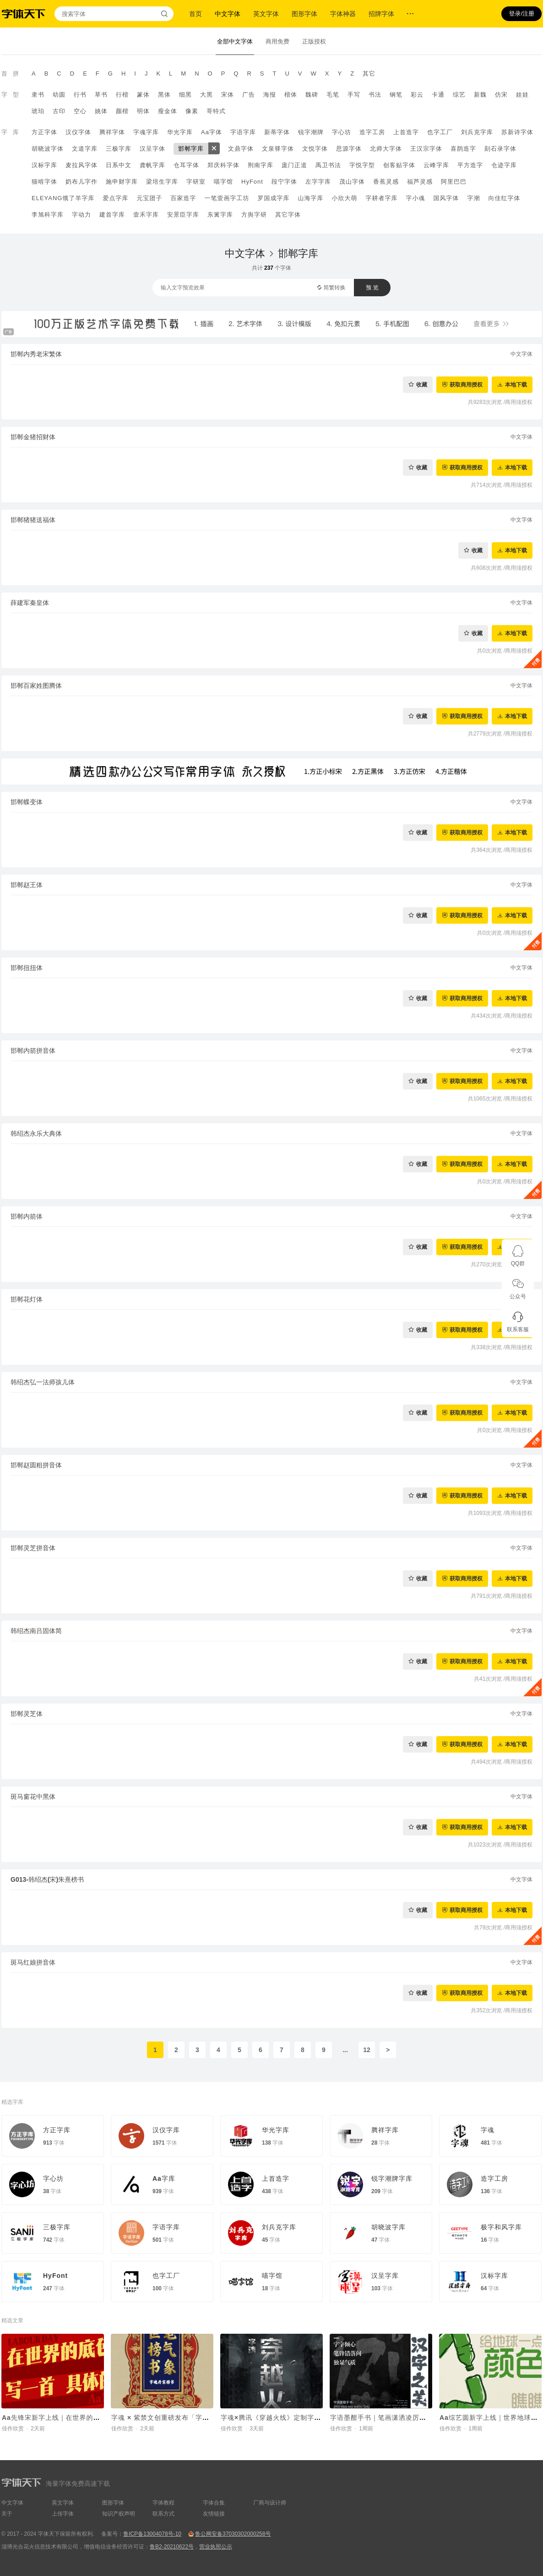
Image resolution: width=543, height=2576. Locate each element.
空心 (80, 111)
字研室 (196, 181)
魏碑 (311, 94)
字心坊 (341, 132)
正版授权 (314, 41)
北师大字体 (386, 148)
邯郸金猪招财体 (33, 437)
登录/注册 (521, 13)
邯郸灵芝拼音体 (33, 1548)
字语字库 (243, 132)
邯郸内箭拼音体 (33, 1050)
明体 (143, 111)
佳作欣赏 (13, 2428)
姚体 (101, 111)
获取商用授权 (466, 384)
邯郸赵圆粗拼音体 (36, 1465)
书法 (375, 94)
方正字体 (44, 132)
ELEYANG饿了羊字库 (63, 198)
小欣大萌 (344, 198)
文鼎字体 (241, 148)
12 (366, 2049)
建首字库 (112, 214)
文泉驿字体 (278, 148)
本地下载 (516, 384)
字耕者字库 (381, 198)
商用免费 (277, 41)
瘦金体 (167, 111)
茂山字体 (352, 181)
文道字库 (85, 148)
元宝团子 (149, 198)
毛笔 (332, 94)
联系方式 (163, 2514)
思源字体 (349, 148)
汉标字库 (44, 165)
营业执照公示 (215, 2546)
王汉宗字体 (426, 148)
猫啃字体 (44, 181)
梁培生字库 (162, 181)
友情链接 (214, 2514)
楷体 (290, 94)
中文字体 (227, 13)
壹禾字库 (146, 214)
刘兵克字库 (477, 132)
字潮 (473, 198)
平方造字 (470, 165)
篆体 (143, 94)
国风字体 (446, 198)
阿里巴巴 (454, 181)
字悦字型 (362, 165)
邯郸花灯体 (27, 1299)
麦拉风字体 (81, 165)
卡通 (438, 94)
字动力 (81, 214)
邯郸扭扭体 (27, 967)
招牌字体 (381, 13)
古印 (59, 111)
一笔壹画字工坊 (226, 198)
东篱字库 (220, 214)
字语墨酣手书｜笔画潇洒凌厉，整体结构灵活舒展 (405, 2417)
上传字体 (63, 2514)
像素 (191, 111)
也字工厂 (440, 132)
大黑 (206, 94)
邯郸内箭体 (27, 1216)
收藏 (421, 384)
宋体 (227, 94)
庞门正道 (294, 165)
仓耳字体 (186, 165)
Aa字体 (211, 132)
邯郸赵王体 (27, 884)
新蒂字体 (277, 132)
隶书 (38, 94)
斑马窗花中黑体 (33, 1796)
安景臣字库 (183, 214)
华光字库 (180, 132)
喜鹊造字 (463, 148)
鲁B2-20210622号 (172, 2546)
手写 (354, 94)
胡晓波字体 (48, 148)
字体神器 (343, 13)
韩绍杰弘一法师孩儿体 (43, 1382)
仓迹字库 (504, 165)
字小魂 (415, 198)
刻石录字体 (500, 148)
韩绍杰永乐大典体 (36, 1133)
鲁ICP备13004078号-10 (152, 2534)
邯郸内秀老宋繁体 (36, 354)
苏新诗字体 (517, 132)
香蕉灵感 (386, 181)
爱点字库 (115, 198)
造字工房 (372, 132)
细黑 (185, 94)
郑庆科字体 (223, 165)
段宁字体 (284, 181)
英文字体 (266, 13)
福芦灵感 (420, 181)
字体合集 (214, 2503)
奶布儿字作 (81, 181)
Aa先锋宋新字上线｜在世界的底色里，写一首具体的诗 (85, 2417)
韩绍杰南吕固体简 (36, 1630)
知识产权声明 (118, 2514)
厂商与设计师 (269, 2503)
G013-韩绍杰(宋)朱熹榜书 (47, 1879)
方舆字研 (254, 214)
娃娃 (522, 94)
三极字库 (118, 148)
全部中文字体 (235, 41)
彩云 (417, 94)
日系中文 (118, 165)
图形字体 (304, 13)
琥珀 (38, 111)
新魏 (480, 94)
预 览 (372, 287)
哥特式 (216, 111)
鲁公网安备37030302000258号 (233, 2534)
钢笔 (396, 94)
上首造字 (406, 132)
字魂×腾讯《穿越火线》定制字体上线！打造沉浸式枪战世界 (312, 2417)
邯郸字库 (191, 148)
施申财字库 (122, 181)
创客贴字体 (399, 165)
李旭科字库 (48, 214)
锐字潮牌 (311, 132)
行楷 (122, 94)
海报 (269, 94)
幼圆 (59, 94)
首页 (195, 13)
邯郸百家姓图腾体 (36, 685)
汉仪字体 (78, 132)
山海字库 (310, 198)
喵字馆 (223, 181)
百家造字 (183, 198)
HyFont (252, 181)
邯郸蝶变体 (27, 802)
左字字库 (318, 181)
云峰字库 (436, 165)
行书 (80, 94)
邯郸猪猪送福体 (33, 519)
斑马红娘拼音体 (33, 1962)
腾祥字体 (112, 132)
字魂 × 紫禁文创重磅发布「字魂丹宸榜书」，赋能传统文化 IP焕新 (213, 2417)
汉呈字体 (152, 148)
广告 (248, 94)
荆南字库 (260, 165)
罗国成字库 (273, 198)
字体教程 (163, 2503)
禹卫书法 (328, 165)
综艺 (459, 94)
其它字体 (288, 214)
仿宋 (501, 94)
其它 (369, 73)
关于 (6, 2514)
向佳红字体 (504, 198)
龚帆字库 (152, 165)
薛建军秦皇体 (30, 602)
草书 (101, 94)
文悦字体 (315, 148)
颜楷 (122, 111)
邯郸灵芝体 (27, 1713)
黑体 (164, 94)
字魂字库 (146, 132)
